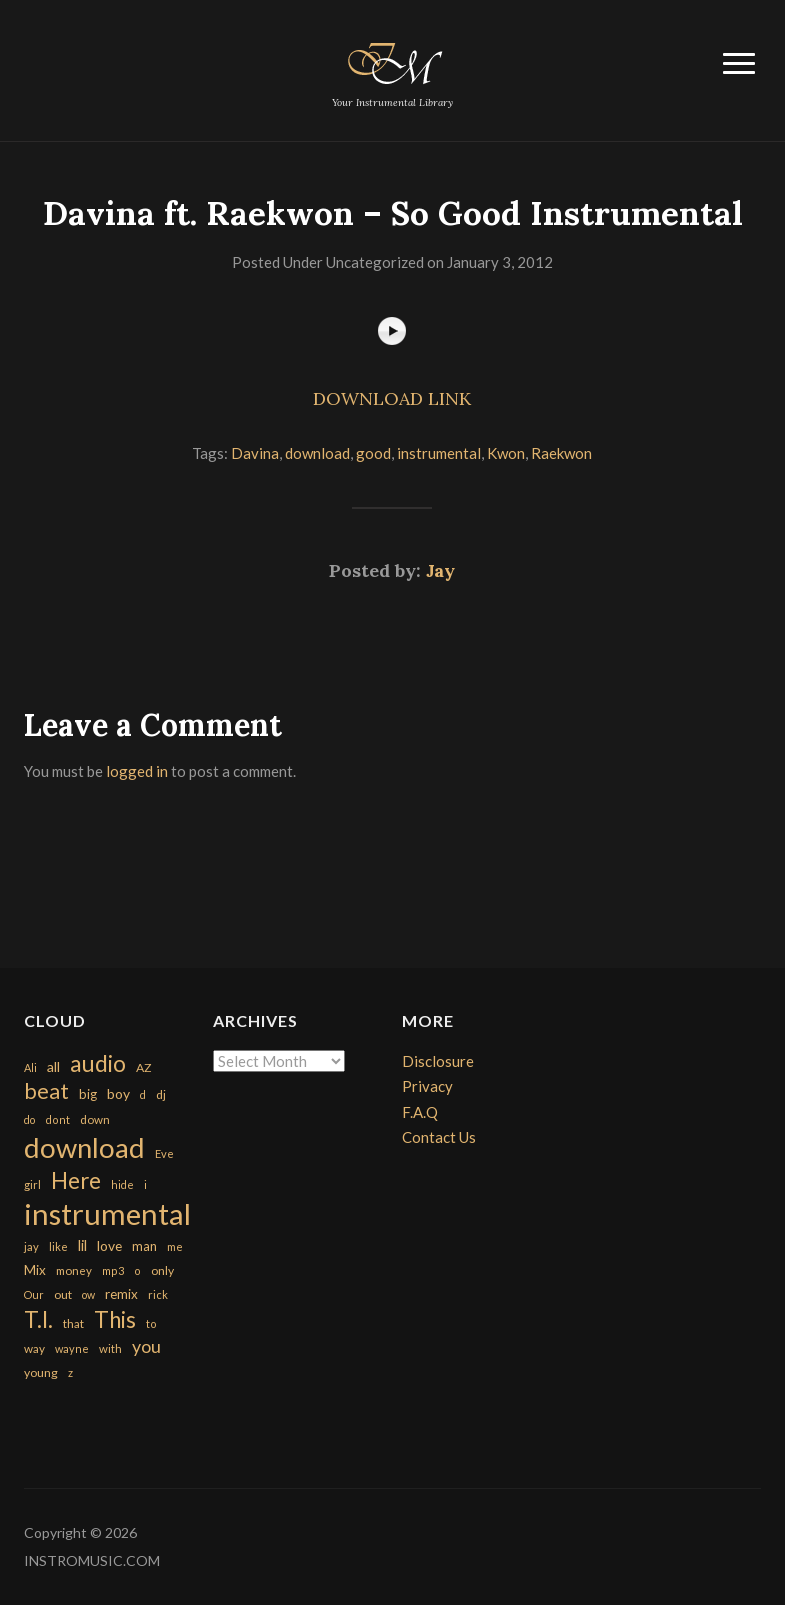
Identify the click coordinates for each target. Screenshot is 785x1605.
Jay (440, 570)
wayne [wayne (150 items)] (72, 1348)
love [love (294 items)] (109, 1245)
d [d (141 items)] (143, 1094)
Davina (255, 453)
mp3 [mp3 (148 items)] (113, 1270)
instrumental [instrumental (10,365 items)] (107, 1213)
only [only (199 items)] (162, 1270)
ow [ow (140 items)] (88, 1294)
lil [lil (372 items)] (82, 1245)
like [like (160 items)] (58, 1246)
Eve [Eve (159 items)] (164, 1153)
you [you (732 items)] (146, 1346)
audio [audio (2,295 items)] (98, 1063)
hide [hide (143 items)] (122, 1184)
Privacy (427, 1086)
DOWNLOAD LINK (392, 398)
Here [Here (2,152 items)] (76, 1180)
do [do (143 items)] (29, 1119)
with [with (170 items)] (110, 1348)
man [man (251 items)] (144, 1246)
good (373, 453)
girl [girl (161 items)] (32, 1184)
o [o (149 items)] (137, 1270)
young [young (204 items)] (41, 1372)
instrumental (439, 453)
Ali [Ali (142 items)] (30, 1067)
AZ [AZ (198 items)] (144, 1067)
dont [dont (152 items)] (57, 1119)
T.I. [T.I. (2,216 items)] (38, 1319)
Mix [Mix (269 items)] (35, 1270)
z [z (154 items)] (70, 1372)
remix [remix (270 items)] (121, 1294)
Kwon (506, 453)
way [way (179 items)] (34, 1348)
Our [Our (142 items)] (34, 1294)
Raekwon (561, 453)
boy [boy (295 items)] (118, 1093)
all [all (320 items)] (53, 1066)
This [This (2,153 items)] (115, 1319)
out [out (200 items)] (63, 1294)
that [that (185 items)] (73, 1323)
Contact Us (439, 1137)
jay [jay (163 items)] (31, 1246)
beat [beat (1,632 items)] (46, 1091)
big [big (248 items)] (88, 1094)
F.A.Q (420, 1112)
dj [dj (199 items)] (161, 1094)
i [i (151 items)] (145, 1184)
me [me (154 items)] (175, 1246)
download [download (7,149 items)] (84, 1147)
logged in (137, 771)
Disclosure (438, 1061)
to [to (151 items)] (151, 1323)
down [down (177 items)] (95, 1119)
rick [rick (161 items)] (158, 1294)
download (317, 453)
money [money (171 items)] (74, 1270)
